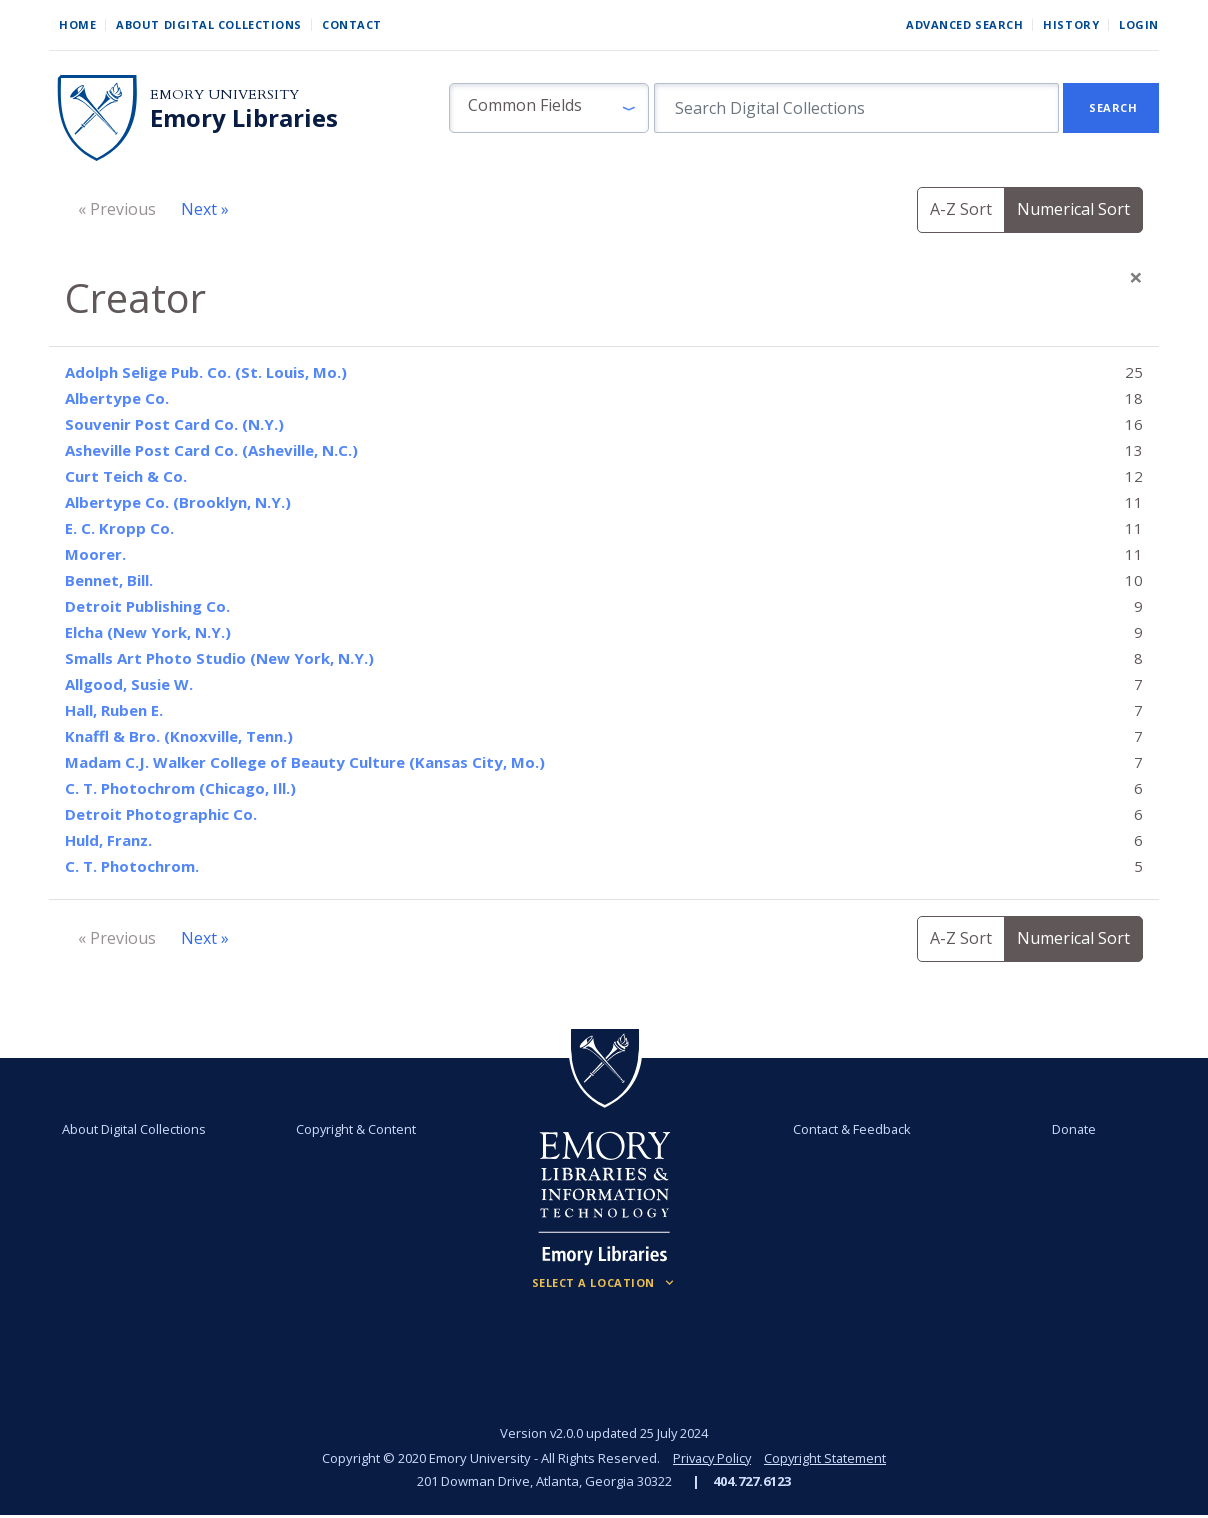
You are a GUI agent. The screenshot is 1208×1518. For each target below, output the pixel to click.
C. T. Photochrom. (132, 866)
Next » (205, 209)
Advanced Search (964, 24)
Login (1139, 24)
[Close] (1136, 277)
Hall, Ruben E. (114, 710)
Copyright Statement (827, 1458)
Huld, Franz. (108, 840)
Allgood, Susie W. (129, 684)
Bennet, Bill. (109, 580)
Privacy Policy (711, 1458)
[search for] (856, 108)
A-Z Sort (961, 209)
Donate (1073, 1129)
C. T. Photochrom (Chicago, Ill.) (180, 788)
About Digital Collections (209, 24)
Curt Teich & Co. (126, 476)
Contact (352, 24)
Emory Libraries (244, 118)
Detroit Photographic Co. (161, 814)
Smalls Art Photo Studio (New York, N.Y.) (219, 658)
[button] (549, 108)
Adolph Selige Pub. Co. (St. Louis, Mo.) (206, 372)
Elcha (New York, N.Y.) (148, 632)
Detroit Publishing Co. (147, 606)
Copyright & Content (356, 1129)
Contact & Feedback (852, 1129)
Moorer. (95, 554)
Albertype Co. (117, 398)
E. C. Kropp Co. (119, 528)
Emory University (224, 94)
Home (77, 24)
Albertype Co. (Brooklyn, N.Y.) (178, 502)
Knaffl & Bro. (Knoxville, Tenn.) (179, 736)
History (1071, 24)
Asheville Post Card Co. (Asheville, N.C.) (211, 450)
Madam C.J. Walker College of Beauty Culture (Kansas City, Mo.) (305, 762)
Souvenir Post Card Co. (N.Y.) (174, 424)
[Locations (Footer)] (604, 1283)
